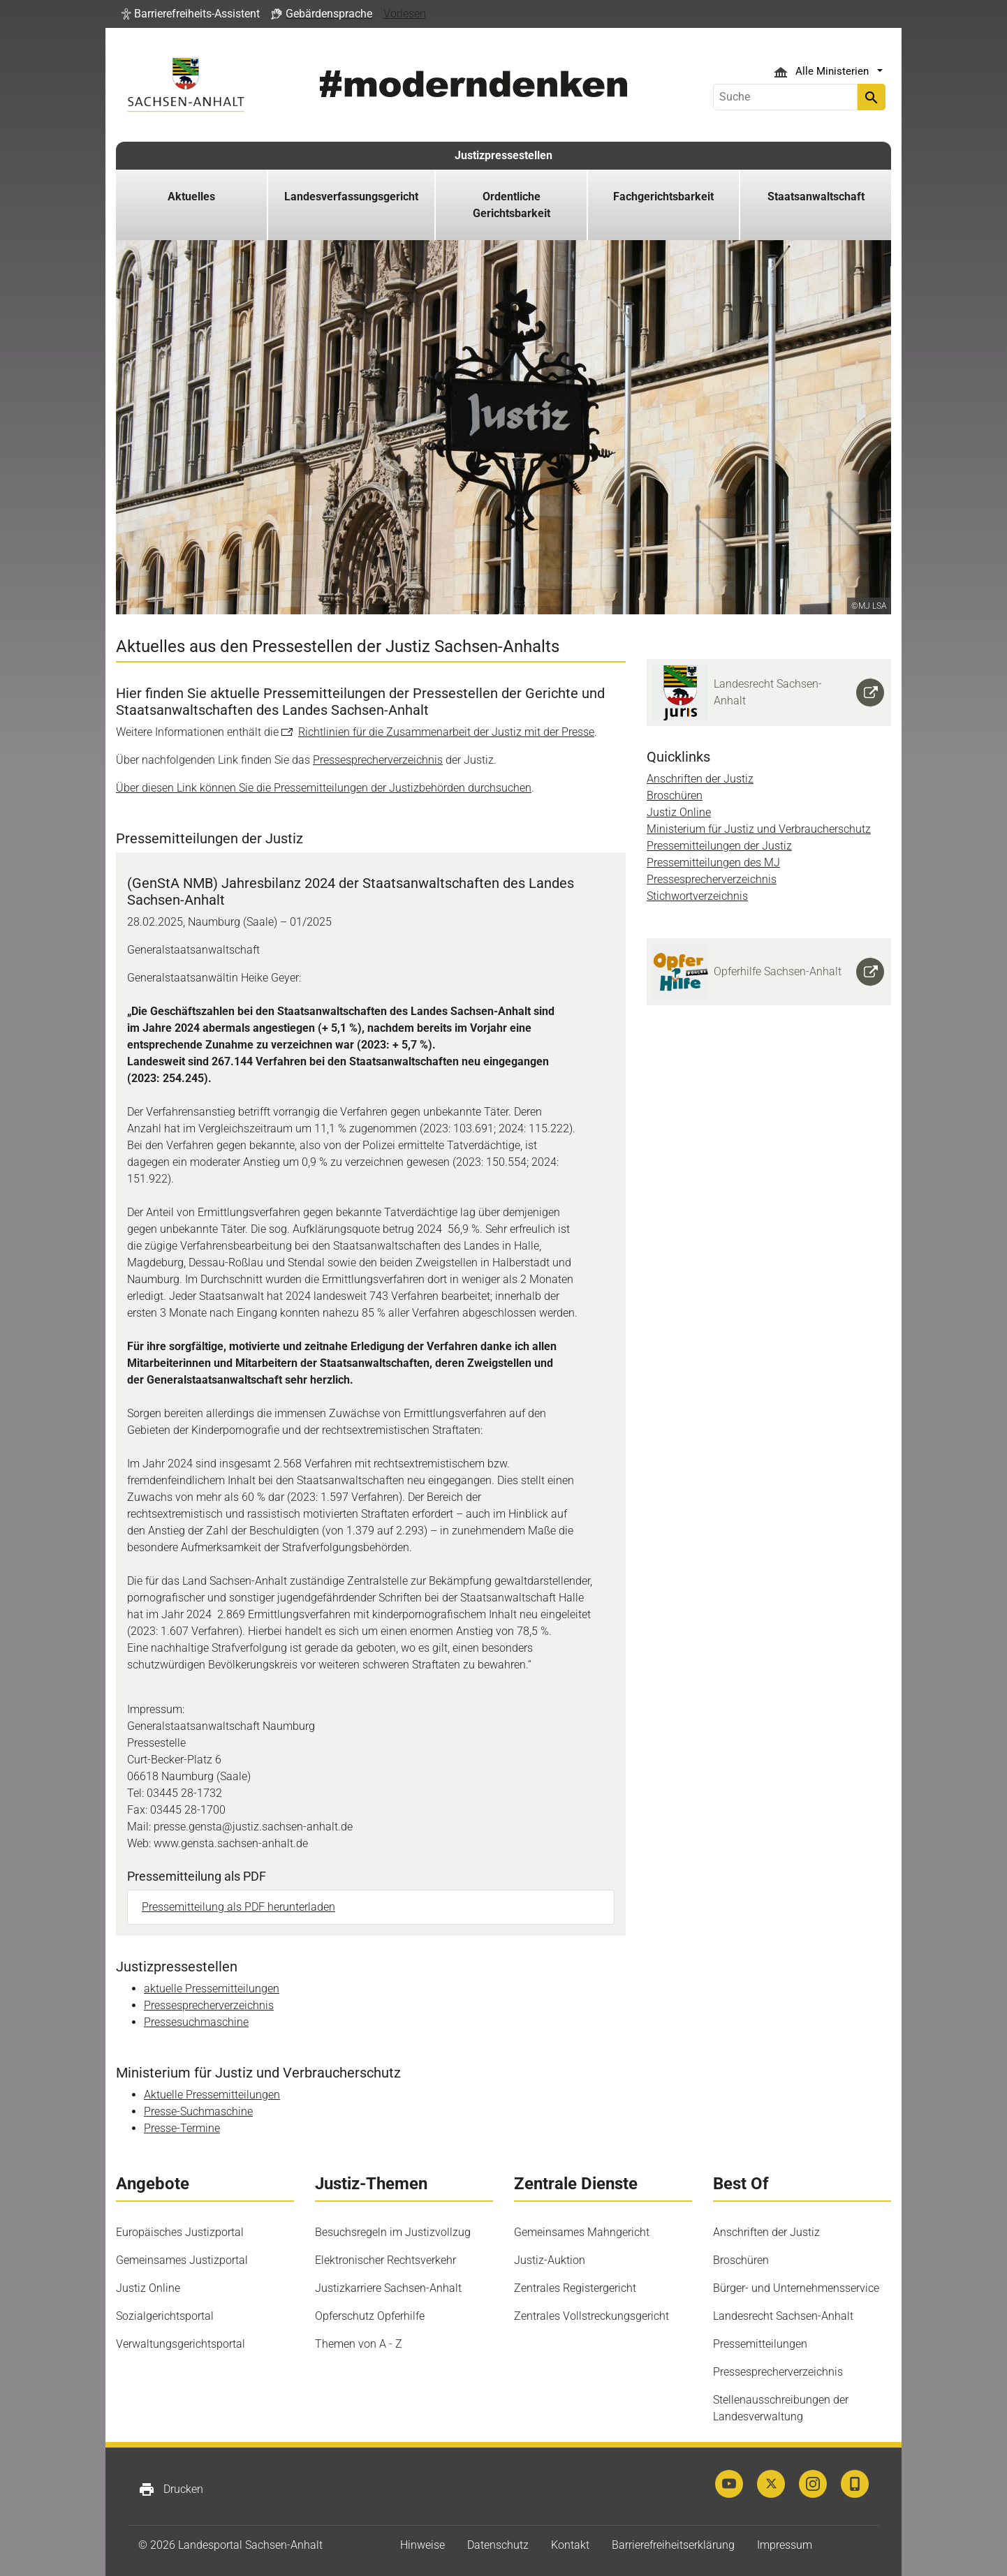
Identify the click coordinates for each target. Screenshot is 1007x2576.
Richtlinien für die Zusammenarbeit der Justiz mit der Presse (446, 732)
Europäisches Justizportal (180, 2232)
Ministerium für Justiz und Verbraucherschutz (759, 829)
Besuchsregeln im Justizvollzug (393, 2232)
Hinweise (422, 2545)
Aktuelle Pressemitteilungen (212, 2094)
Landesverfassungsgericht (351, 196)
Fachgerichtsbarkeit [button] (663, 196)
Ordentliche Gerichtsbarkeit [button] (511, 205)
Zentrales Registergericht (575, 2288)
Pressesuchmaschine (196, 2022)
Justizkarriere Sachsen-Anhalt (388, 2288)
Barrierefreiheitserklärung (673, 2545)
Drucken (170, 2489)
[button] (191, 14)
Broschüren (675, 795)
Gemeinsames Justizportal (182, 2260)
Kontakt (570, 2545)
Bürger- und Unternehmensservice (796, 2288)
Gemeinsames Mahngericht (581, 2232)
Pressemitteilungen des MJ (713, 862)
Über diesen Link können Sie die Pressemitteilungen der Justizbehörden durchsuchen (323, 787)
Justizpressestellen (503, 155)
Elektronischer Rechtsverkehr (385, 2260)
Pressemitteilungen (760, 2344)
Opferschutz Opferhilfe (370, 2316)
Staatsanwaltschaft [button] (816, 196)
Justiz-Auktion (549, 2260)
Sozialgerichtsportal (165, 2316)
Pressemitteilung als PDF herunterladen (238, 1907)
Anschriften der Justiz (700, 778)
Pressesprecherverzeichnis (378, 760)
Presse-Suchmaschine (198, 2111)
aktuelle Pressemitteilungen (211, 1988)
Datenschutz (498, 2545)
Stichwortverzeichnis (697, 896)
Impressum (784, 2545)
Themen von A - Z (358, 2344)
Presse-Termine (182, 2128)
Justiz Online (679, 812)
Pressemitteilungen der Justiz (719, 845)
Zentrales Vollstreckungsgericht (591, 2316)
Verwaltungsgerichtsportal (180, 2344)
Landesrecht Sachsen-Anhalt (783, 2316)
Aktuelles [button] (191, 196)
